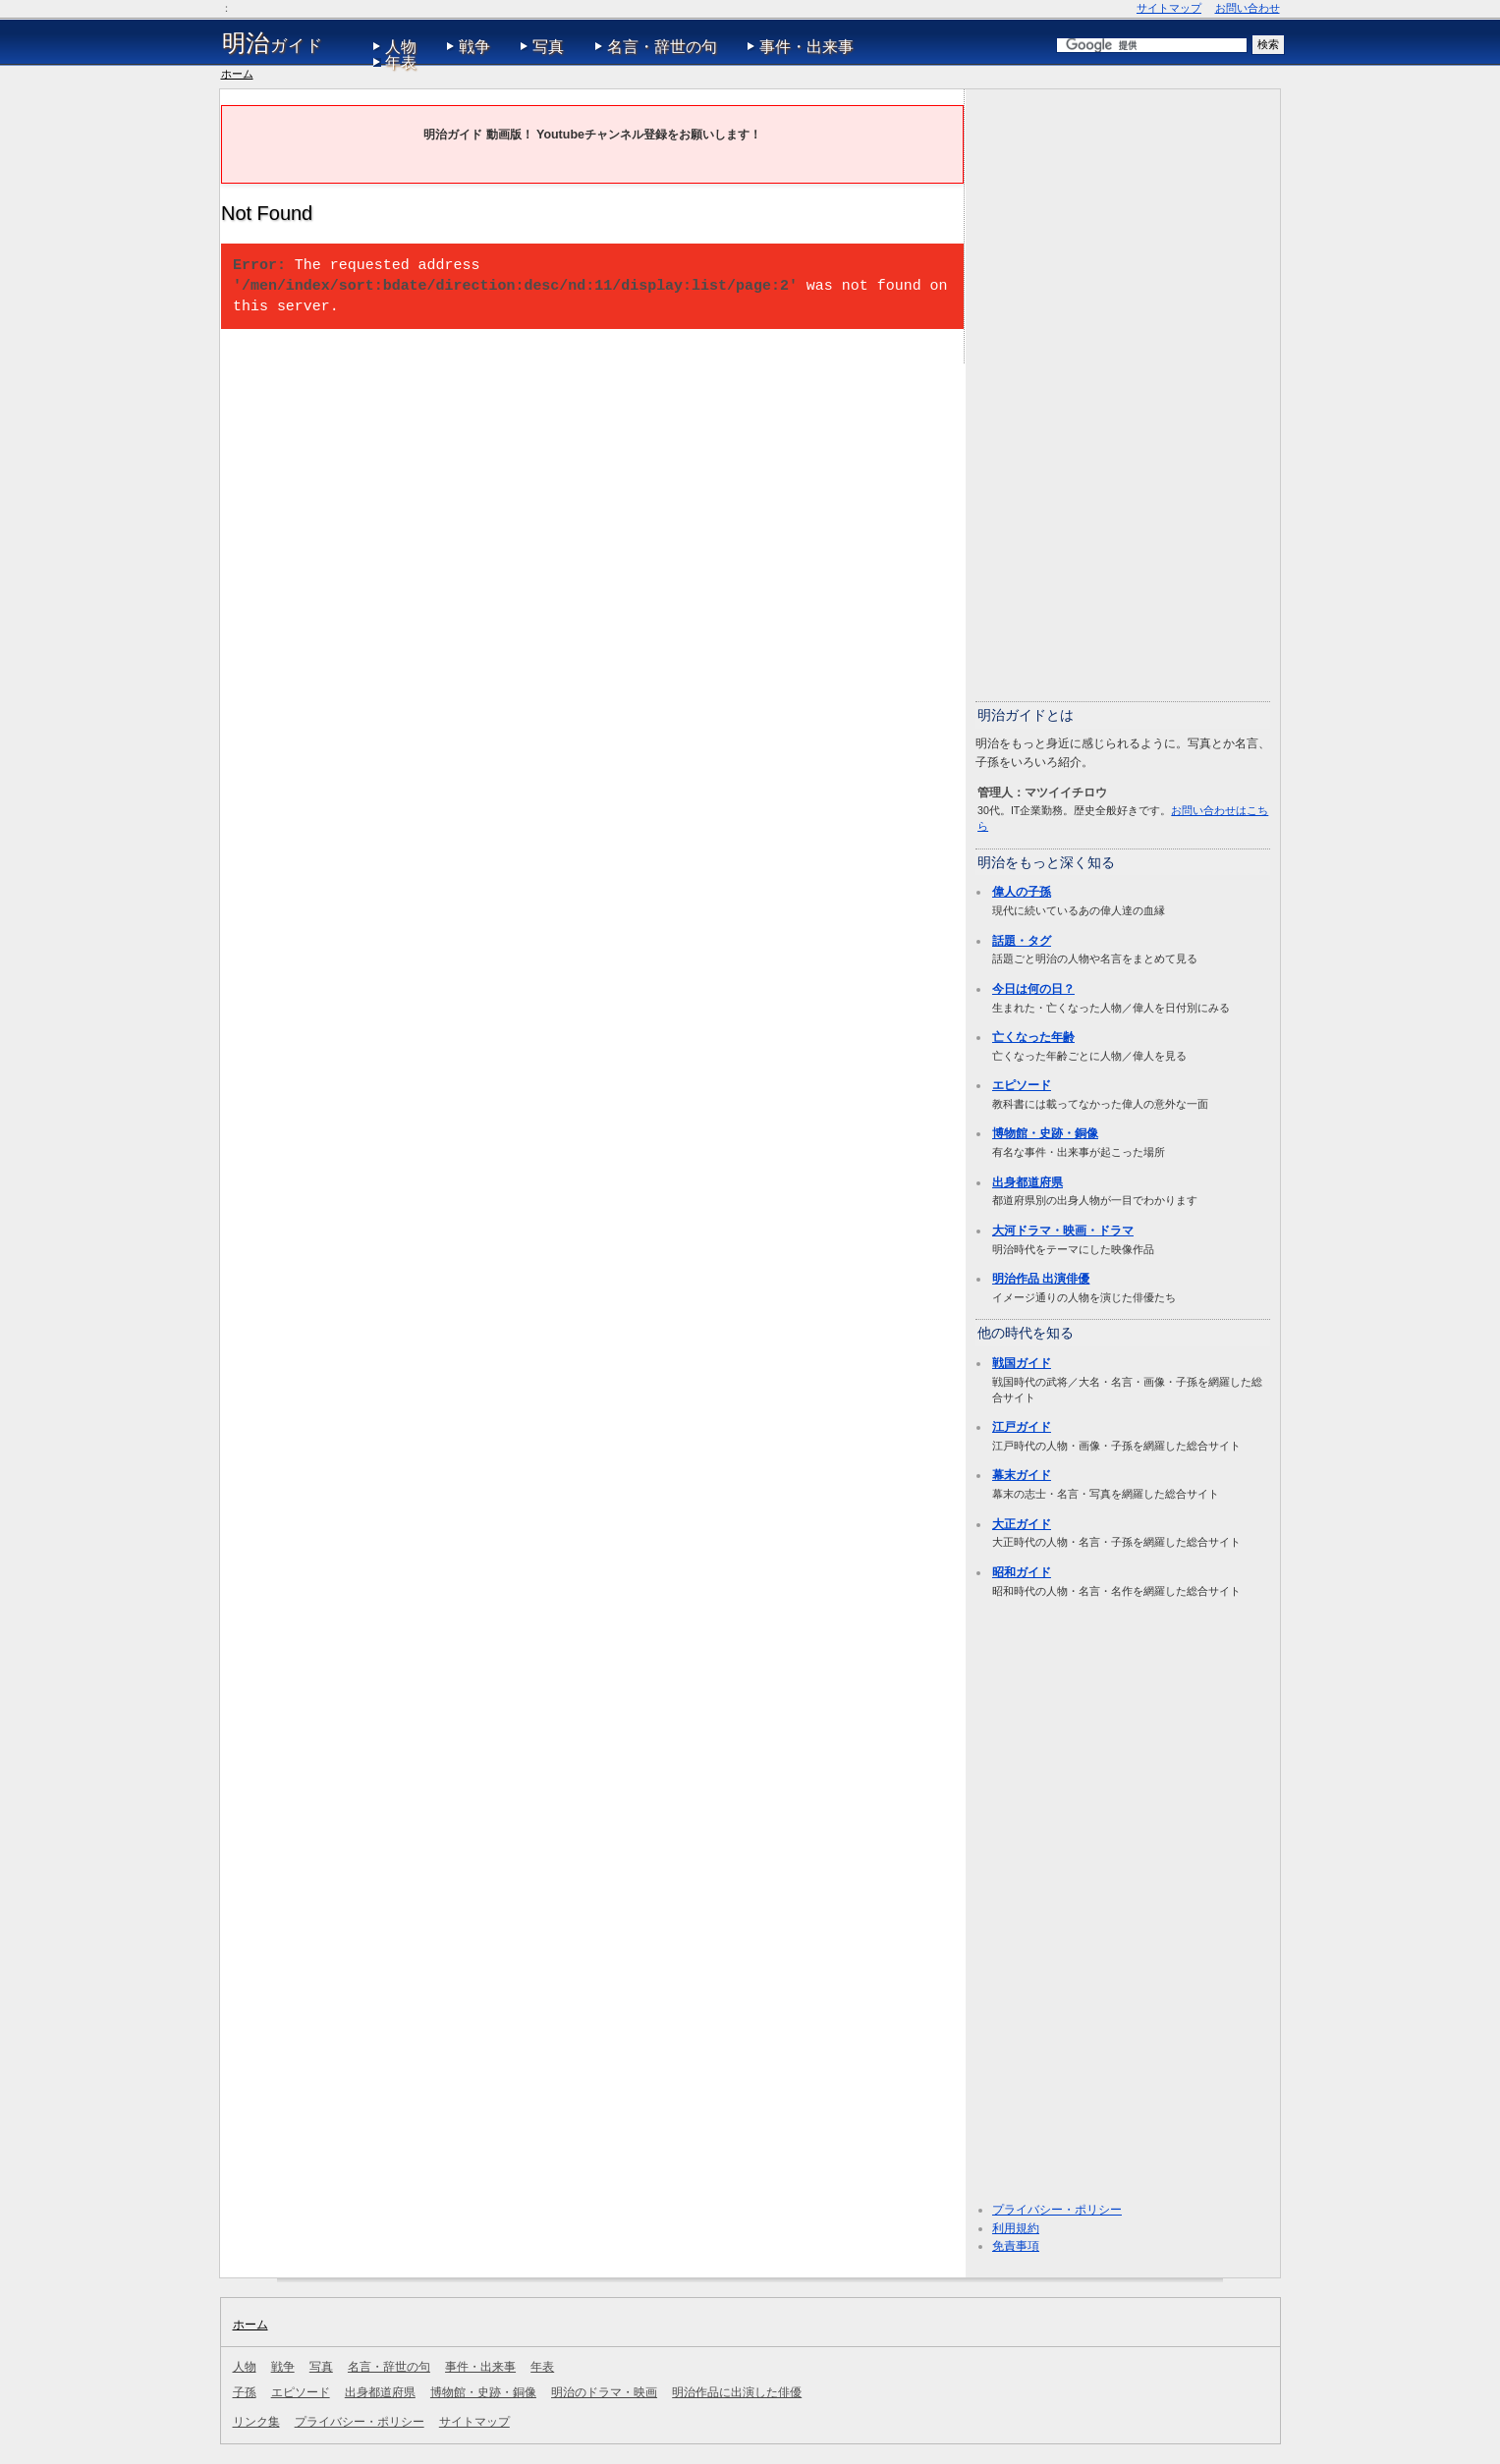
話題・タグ (1021, 941)
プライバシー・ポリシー (1057, 2210)
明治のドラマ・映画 (604, 2392)
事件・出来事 (806, 46)
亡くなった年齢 (1033, 1037)
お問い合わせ (1247, 8)
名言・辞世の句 (662, 46)
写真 (548, 46)
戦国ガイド (1021, 1363)
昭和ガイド (1021, 1572)
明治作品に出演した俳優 (737, 2392)
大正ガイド (1021, 1524)
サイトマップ (1169, 8)
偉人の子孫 (1021, 892)
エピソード (1021, 1085)
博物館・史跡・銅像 (1045, 1133)
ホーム (237, 74)
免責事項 (1015, 2246)
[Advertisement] (1122, 393)
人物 (401, 46)
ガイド (272, 43)
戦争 (474, 46)
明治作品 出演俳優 (1040, 1279)
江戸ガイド (1021, 1427)
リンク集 (256, 2422)
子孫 (244, 2392)
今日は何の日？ (1033, 989)
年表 (401, 62)
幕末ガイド (1021, 1475)
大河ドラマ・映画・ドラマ (1063, 1230)
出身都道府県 (1027, 1182)
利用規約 (1015, 2228)
